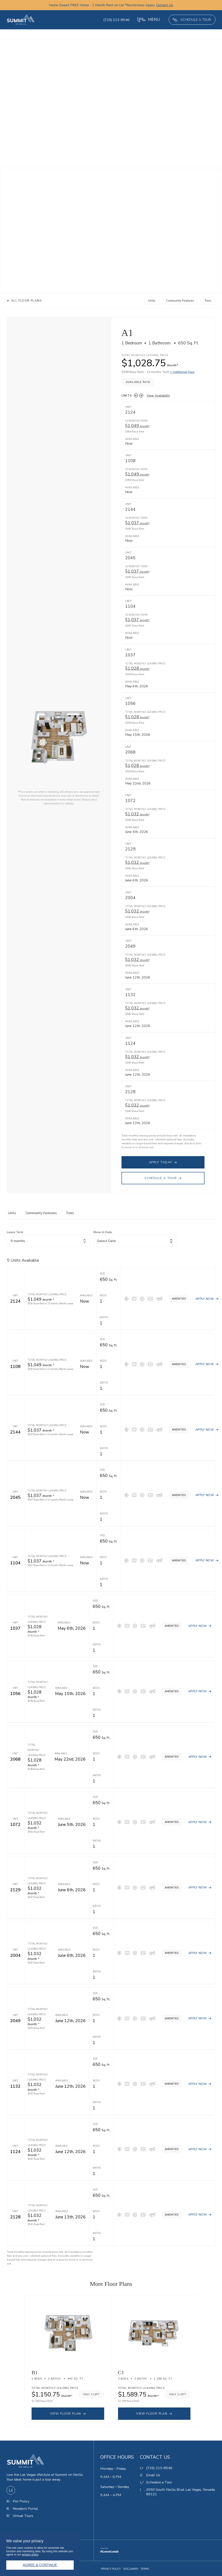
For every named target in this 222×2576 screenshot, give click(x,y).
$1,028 (137, 668)
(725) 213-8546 (116, 19)
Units (151, 301)
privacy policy (30, 2554)
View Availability (158, 396)
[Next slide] (141, 395)
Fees (208, 301)
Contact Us (164, 5)
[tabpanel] (111, 1748)
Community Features (180, 301)
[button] (148, 19)
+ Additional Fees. (182, 372)
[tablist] (111, 1215)
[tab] (12, 1215)
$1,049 (137, 426)
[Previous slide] (136, 395)
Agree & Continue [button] (40, 2565)
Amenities (179, 1298)
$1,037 (137, 523)
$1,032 (137, 814)
